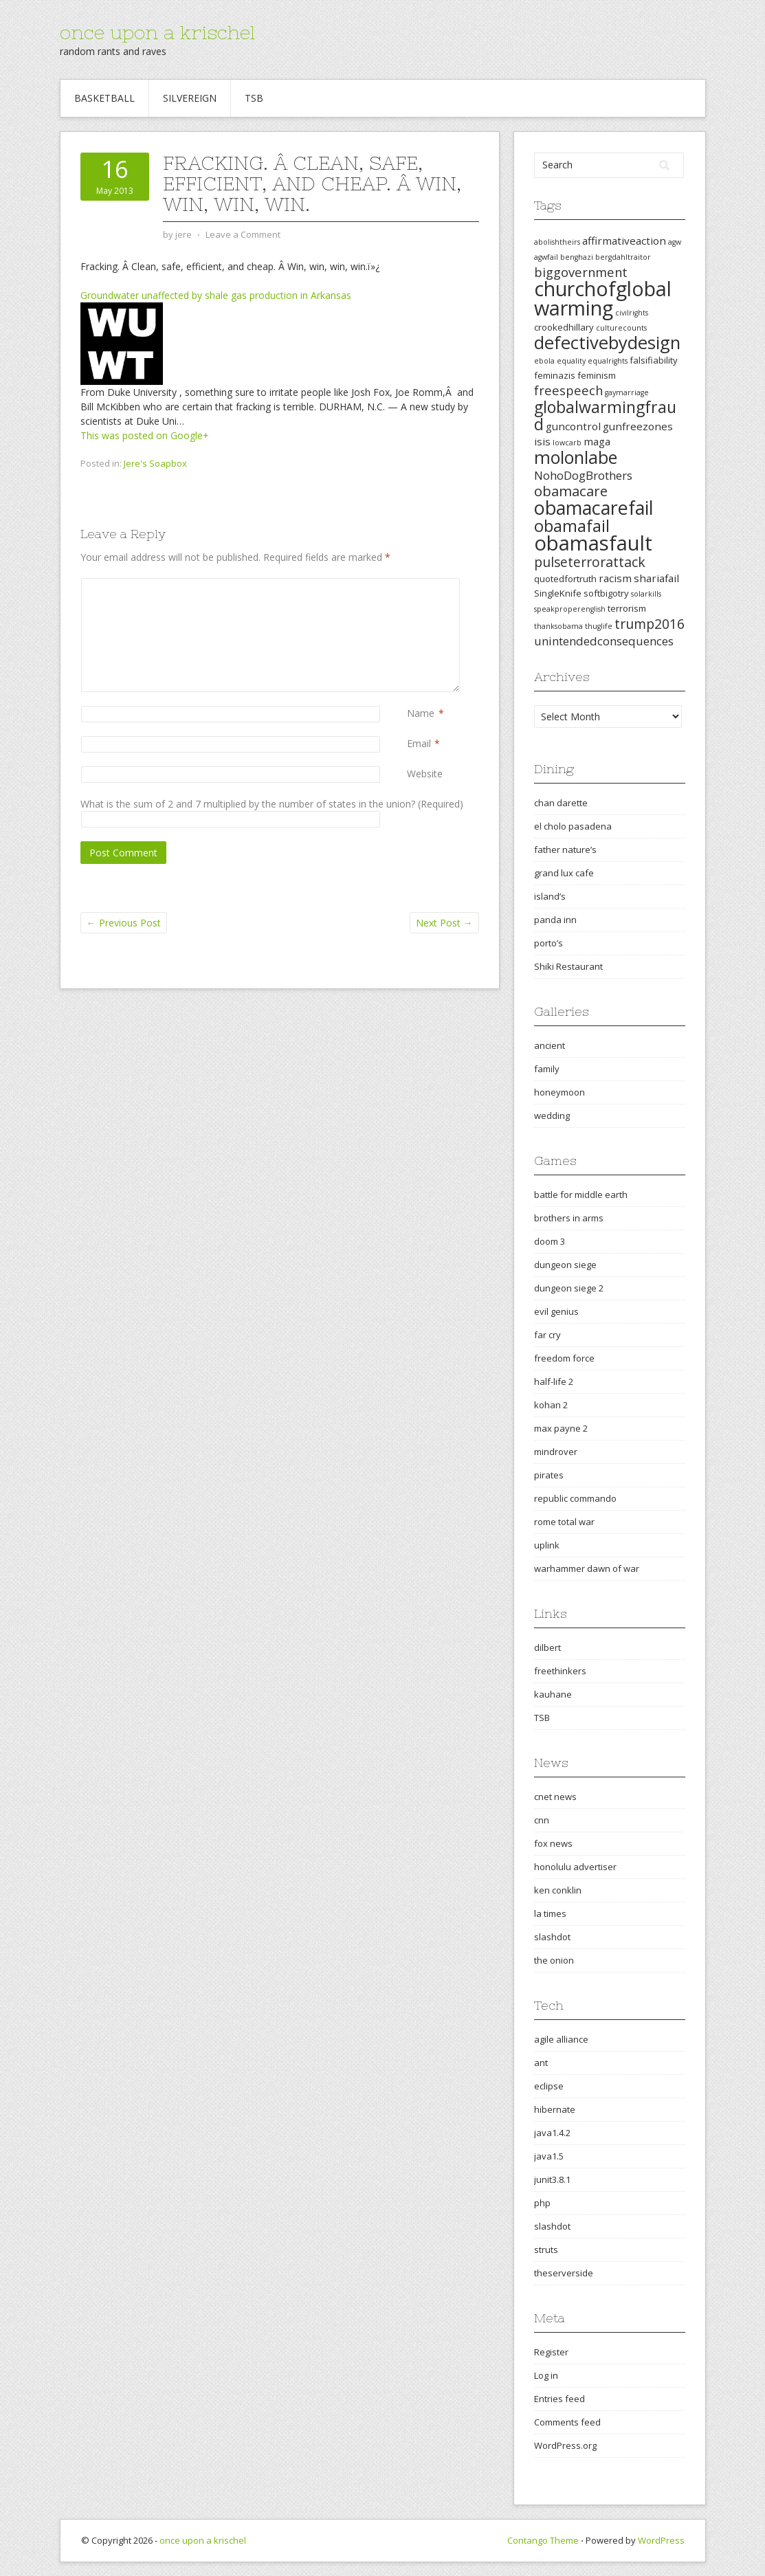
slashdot (552, 1937)
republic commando (575, 1498)
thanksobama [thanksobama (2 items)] (558, 626)
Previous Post (124, 922)
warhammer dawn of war (586, 1568)
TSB (254, 97)
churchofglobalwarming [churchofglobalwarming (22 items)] (603, 298)
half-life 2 (553, 1381)
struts (546, 2249)
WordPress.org (565, 2445)
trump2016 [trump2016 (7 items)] (649, 623)
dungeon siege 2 (568, 1288)
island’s (550, 896)
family (546, 1069)
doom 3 (549, 1241)
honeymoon (559, 1092)
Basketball (104, 97)
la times (550, 1913)
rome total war (564, 1521)
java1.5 (549, 2156)
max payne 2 (561, 1428)
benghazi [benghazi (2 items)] (576, 257)
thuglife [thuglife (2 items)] (598, 626)
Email (419, 743)
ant (541, 2062)
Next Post (444, 922)
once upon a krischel (157, 32)
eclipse (549, 2086)
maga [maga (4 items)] (597, 441)
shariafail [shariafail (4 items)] (656, 578)
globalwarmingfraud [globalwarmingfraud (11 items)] (605, 415)
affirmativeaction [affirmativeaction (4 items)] (624, 240)
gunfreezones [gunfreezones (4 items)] (638, 426)
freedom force (564, 1358)
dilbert (547, 1647)
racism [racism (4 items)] (615, 578)
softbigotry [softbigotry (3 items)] (606, 593)
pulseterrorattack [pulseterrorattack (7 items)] (589, 562)
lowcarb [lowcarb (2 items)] (567, 442)
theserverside (563, 2273)
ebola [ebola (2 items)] (544, 361)
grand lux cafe (564, 873)
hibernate (554, 2109)
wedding (552, 1115)
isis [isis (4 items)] (542, 441)
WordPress (661, 2540)
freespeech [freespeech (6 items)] (568, 390)
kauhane (553, 1694)
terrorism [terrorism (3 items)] (627, 608)
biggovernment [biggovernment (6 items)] (581, 271)
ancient (549, 1045)
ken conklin (557, 1890)
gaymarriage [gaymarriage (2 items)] (627, 392)
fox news (553, 1843)
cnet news (555, 1796)
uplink (546, 1545)
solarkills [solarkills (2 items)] (646, 594)
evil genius (556, 1311)
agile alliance (561, 2039)
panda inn (555, 919)
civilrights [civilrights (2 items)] (631, 313)
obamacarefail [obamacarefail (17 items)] (594, 507)
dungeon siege (565, 1264)
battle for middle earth (581, 1194)
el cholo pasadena (573, 826)
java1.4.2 (552, 2133)
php (542, 2203)
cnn (541, 1820)
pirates (549, 1475)
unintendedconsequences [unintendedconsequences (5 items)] (604, 641)
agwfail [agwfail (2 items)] (546, 257)
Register (551, 2352)
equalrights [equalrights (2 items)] (608, 361)
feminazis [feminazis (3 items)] (554, 375)
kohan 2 (551, 1405)
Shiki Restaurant (568, 966)
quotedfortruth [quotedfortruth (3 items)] (565, 579)
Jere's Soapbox (155, 463)
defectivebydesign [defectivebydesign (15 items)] (607, 343)
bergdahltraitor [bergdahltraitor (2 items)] (623, 257)
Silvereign (190, 97)
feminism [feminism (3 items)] (596, 375)
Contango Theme (543, 2540)
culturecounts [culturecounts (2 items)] (621, 328)
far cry (547, 1335)
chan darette (561, 803)
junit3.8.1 (552, 2179)
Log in (546, 2375)
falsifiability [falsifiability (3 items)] (654, 360)
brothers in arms (568, 1218)
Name (420, 713)
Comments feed (567, 2422)
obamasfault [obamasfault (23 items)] (593, 543)
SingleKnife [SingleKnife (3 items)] (557, 593)
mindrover (555, 1451)
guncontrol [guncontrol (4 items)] (573, 426)
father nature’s (565, 849)
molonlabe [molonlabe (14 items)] (575, 457)
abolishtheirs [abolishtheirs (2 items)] (557, 242)
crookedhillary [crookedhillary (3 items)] (564, 327)
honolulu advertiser (575, 1867)
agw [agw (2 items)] (674, 242)
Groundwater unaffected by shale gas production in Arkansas (215, 295)
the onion (554, 1960)
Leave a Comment (243, 234)
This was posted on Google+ (144, 435)
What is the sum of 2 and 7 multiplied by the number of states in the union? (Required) (271, 803)
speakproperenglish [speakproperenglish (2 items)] (570, 609)
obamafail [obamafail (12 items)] (572, 526)
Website (425, 773)
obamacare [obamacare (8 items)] (571, 490)
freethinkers (560, 1671)
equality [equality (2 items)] (571, 361)
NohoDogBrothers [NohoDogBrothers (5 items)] (583, 475)
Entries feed (559, 2398)
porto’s (548, 943)
